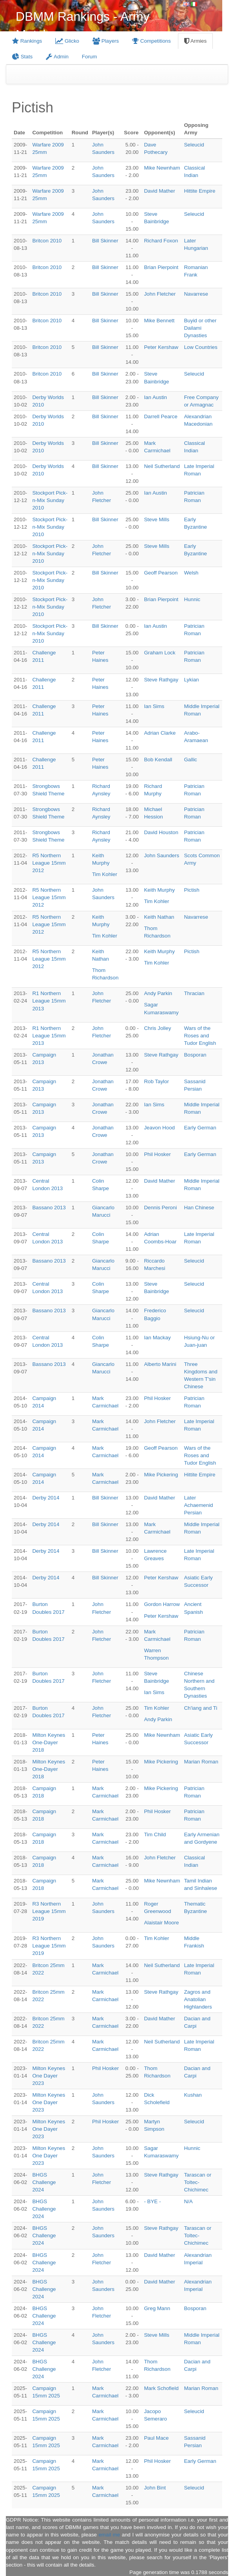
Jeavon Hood (159, 1128)
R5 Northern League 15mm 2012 (48, 863)
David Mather (159, 191)
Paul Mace (156, 2438)
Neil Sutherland (162, 466)
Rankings (27, 41)
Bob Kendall (158, 759)
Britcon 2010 (47, 241)
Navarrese (196, 294)
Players (106, 41)
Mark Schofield (161, 2388)
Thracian (194, 993)
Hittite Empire (199, 191)
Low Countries (200, 347)
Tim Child (155, 1834)
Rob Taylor (156, 1081)
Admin (57, 57)
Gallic (190, 759)
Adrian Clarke (160, 733)
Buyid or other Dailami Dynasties (200, 328)
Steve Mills (156, 519)
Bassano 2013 (48, 1207)
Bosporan (195, 1055)
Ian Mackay (157, 1337)
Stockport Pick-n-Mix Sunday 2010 (49, 500)
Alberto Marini (160, 1364)
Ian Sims (154, 706)
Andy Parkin (158, 993)
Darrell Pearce (160, 416)
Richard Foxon (161, 241)
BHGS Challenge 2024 (44, 2182)
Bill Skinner (105, 241)
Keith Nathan (159, 917)
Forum (89, 57)
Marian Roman (201, 1762)
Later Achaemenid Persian (198, 1505)
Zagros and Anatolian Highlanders (198, 1999)
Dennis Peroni (160, 1207)
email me (109, 2535)
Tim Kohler (104, 874)
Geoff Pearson (161, 573)
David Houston (161, 832)
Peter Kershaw (161, 347)
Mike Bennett (159, 320)
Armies (195, 41)
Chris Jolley (157, 1028)
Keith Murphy (159, 890)
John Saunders (161, 855)
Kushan (192, 2095)
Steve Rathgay (161, 680)
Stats (22, 57)
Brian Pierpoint (161, 267)
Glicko (67, 41)
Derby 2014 (45, 1498)
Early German (200, 1128)
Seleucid (194, 145)
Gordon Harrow (162, 1604)
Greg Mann (157, 2308)
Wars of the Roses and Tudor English (200, 1035)
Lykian (191, 680)
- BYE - (152, 2201)
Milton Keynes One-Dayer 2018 (48, 1742)
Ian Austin (155, 397)
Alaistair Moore (161, 1923)
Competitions (151, 41)
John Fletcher (160, 294)
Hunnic (192, 599)
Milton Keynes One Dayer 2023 (48, 2075)
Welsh (191, 573)
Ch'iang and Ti (200, 1708)
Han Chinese (199, 1207)
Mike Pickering (161, 1475)
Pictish (191, 890)
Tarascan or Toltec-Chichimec (197, 2182)
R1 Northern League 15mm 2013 (48, 1000)
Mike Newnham (162, 168)
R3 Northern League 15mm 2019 (48, 1911)
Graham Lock (159, 653)
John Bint (155, 2488)
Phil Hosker (157, 1154)
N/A (188, 2201)
